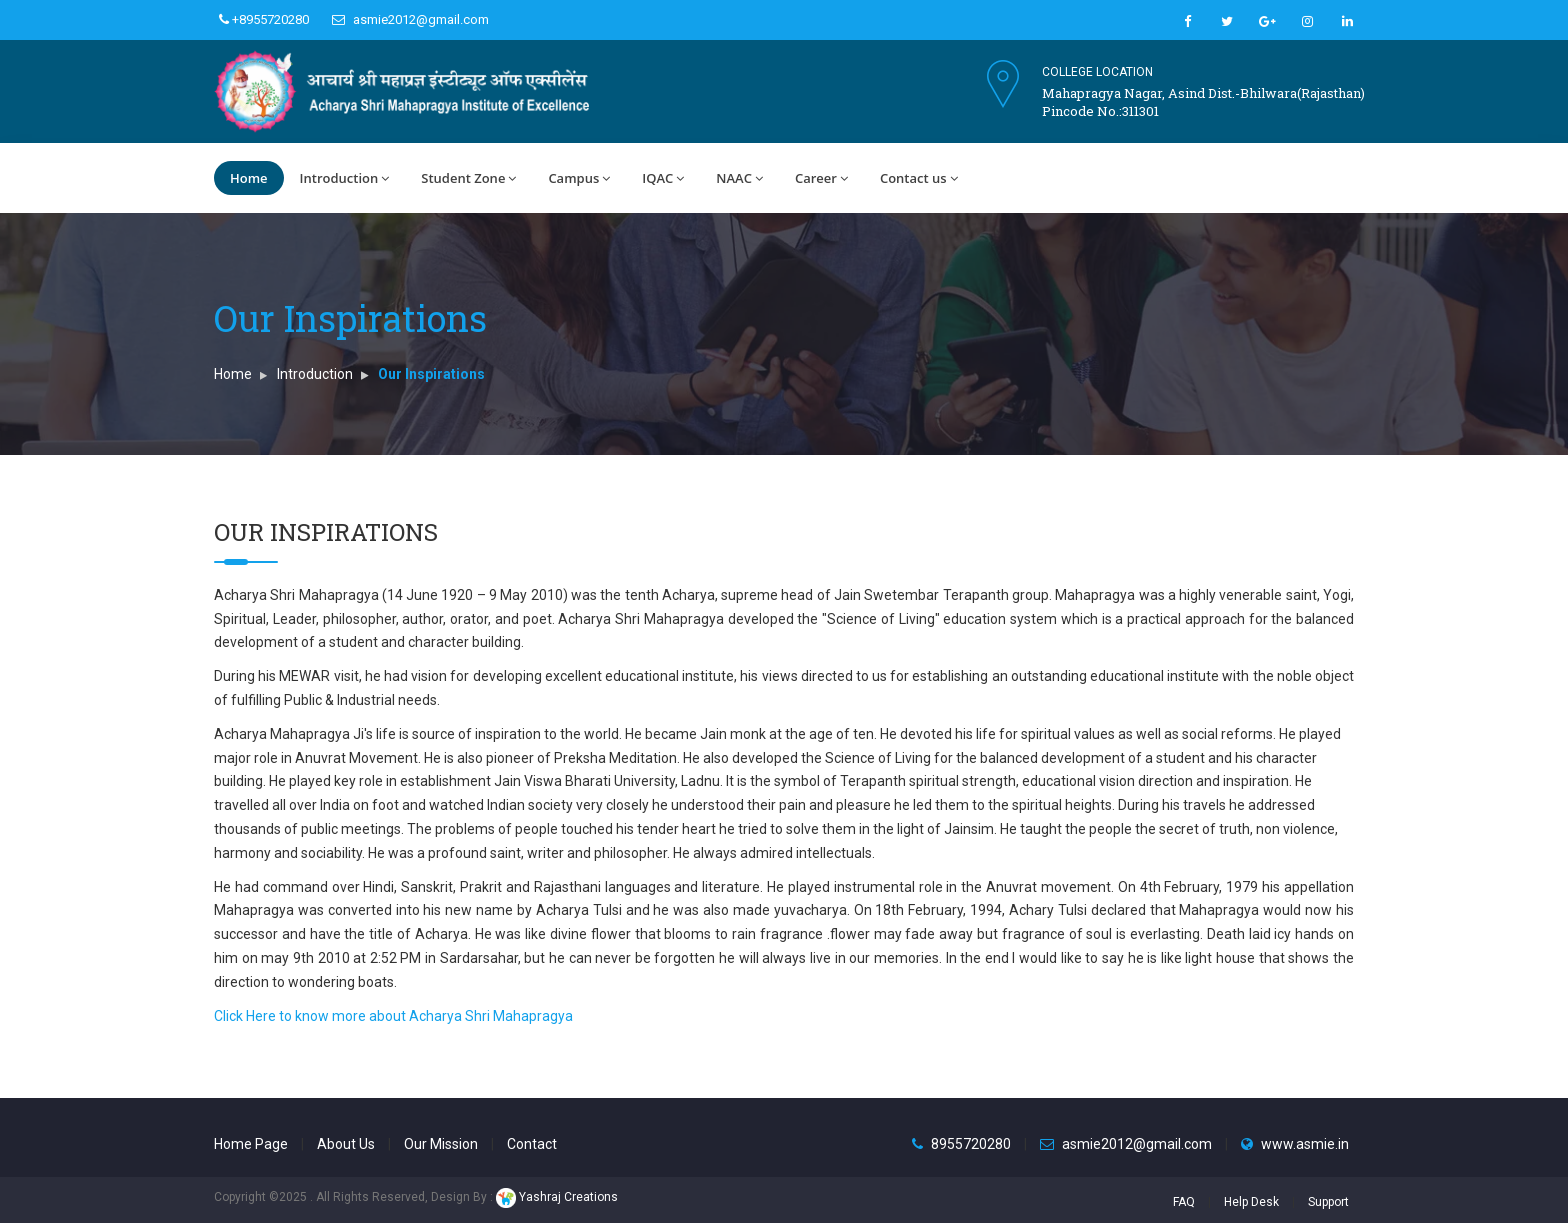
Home (249, 178)
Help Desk (1251, 1202)
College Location (1097, 72)
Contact (532, 1144)
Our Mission (441, 1144)
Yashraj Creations (557, 1197)
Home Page (251, 1144)
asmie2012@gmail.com (410, 19)
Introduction (345, 178)
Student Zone (468, 178)
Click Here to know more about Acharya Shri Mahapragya (393, 1016)
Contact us (919, 178)
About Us (346, 1144)
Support (1328, 1202)
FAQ (1184, 1202)
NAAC (739, 178)
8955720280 (971, 1144)
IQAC (663, 178)
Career (821, 178)
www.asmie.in (1305, 1144)
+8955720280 (264, 19)
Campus (579, 178)
